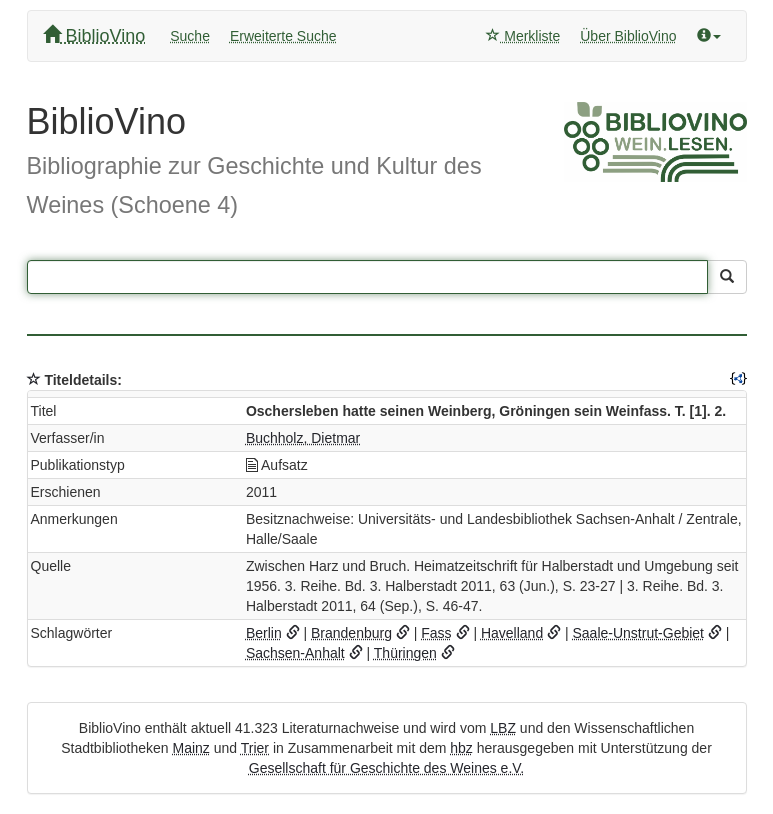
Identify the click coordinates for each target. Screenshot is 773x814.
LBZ (503, 728)
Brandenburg (351, 633)
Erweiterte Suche (283, 36)
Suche (190, 36)
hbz (461, 748)
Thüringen (405, 653)
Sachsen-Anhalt (295, 653)
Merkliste (523, 36)
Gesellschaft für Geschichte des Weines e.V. (386, 768)
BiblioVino (94, 35)
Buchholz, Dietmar (303, 438)
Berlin (264, 633)
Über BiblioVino (628, 36)
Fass (436, 633)
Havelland (512, 633)
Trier (255, 748)
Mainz (190, 748)
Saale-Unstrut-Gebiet (639, 633)
